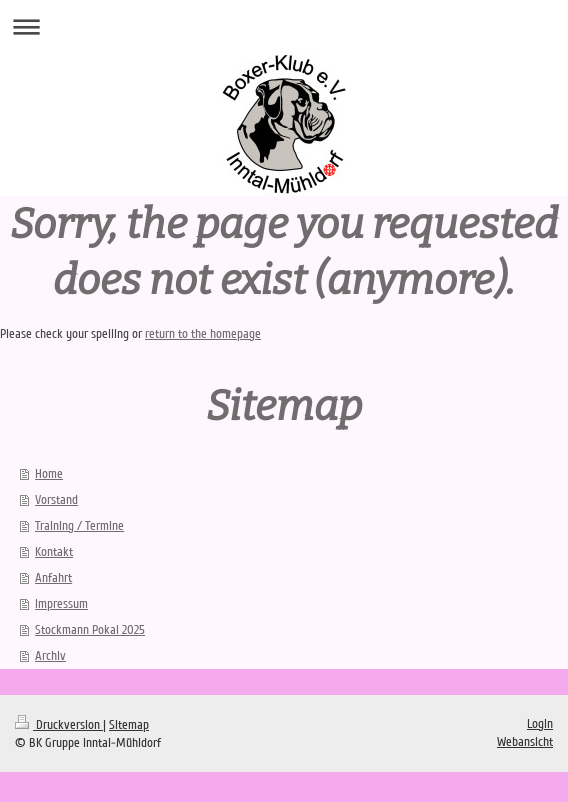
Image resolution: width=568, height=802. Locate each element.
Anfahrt (53, 578)
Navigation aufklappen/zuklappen (284, 26)
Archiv (50, 656)
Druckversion (59, 725)
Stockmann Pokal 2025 (90, 630)
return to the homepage (203, 334)
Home (49, 474)
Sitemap (129, 725)
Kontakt (54, 552)
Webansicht (525, 742)
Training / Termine (79, 526)
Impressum (61, 604)
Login (540, 724)
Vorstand (56, 500)
